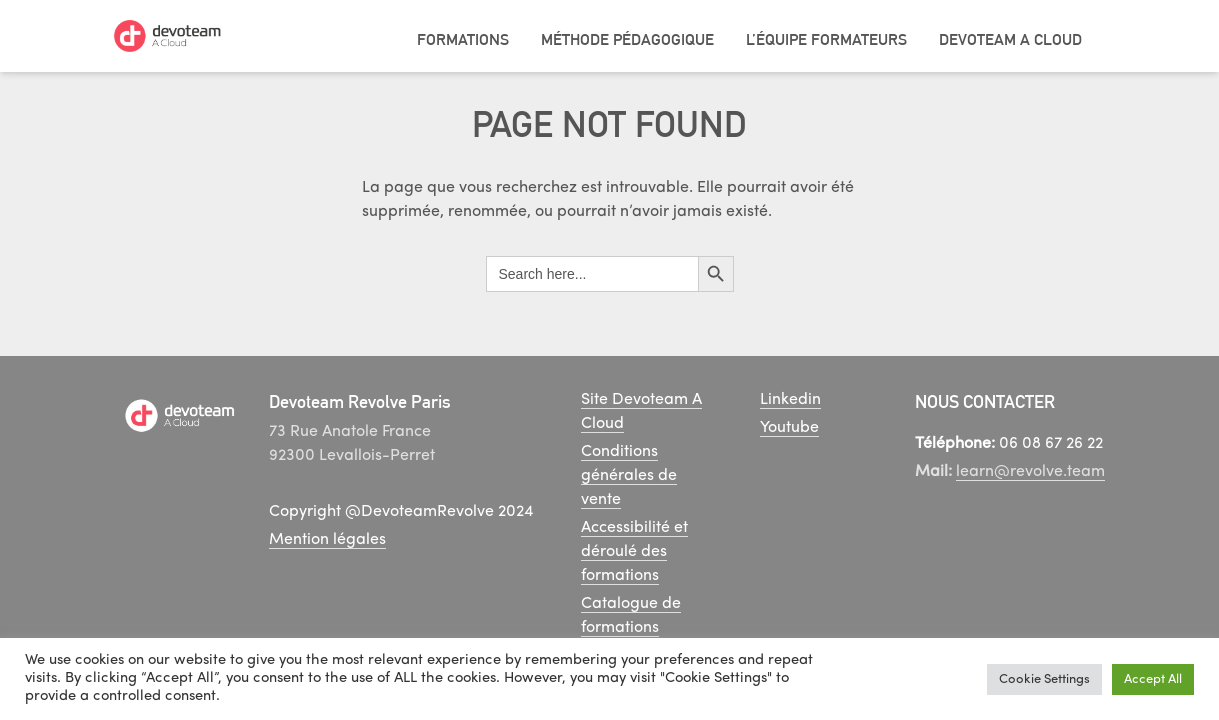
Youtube (789, 428)
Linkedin (790, 400)
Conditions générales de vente (629, 476)
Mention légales (327, 540)
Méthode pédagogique (627, 39)
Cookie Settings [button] (1044, 679)
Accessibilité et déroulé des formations (634, 552)
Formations (463, 39)
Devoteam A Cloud (1010, 39)
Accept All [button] (1153, 679)
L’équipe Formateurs (826, 39)
